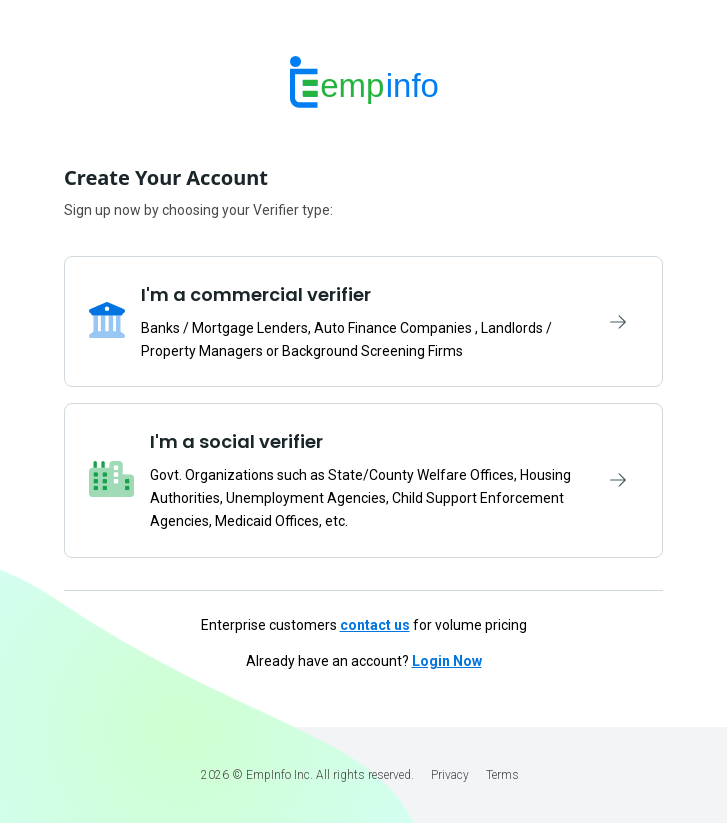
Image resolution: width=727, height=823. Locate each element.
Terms (502, 775)
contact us (375, 625)
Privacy (450, 775)
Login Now (447, 661)
